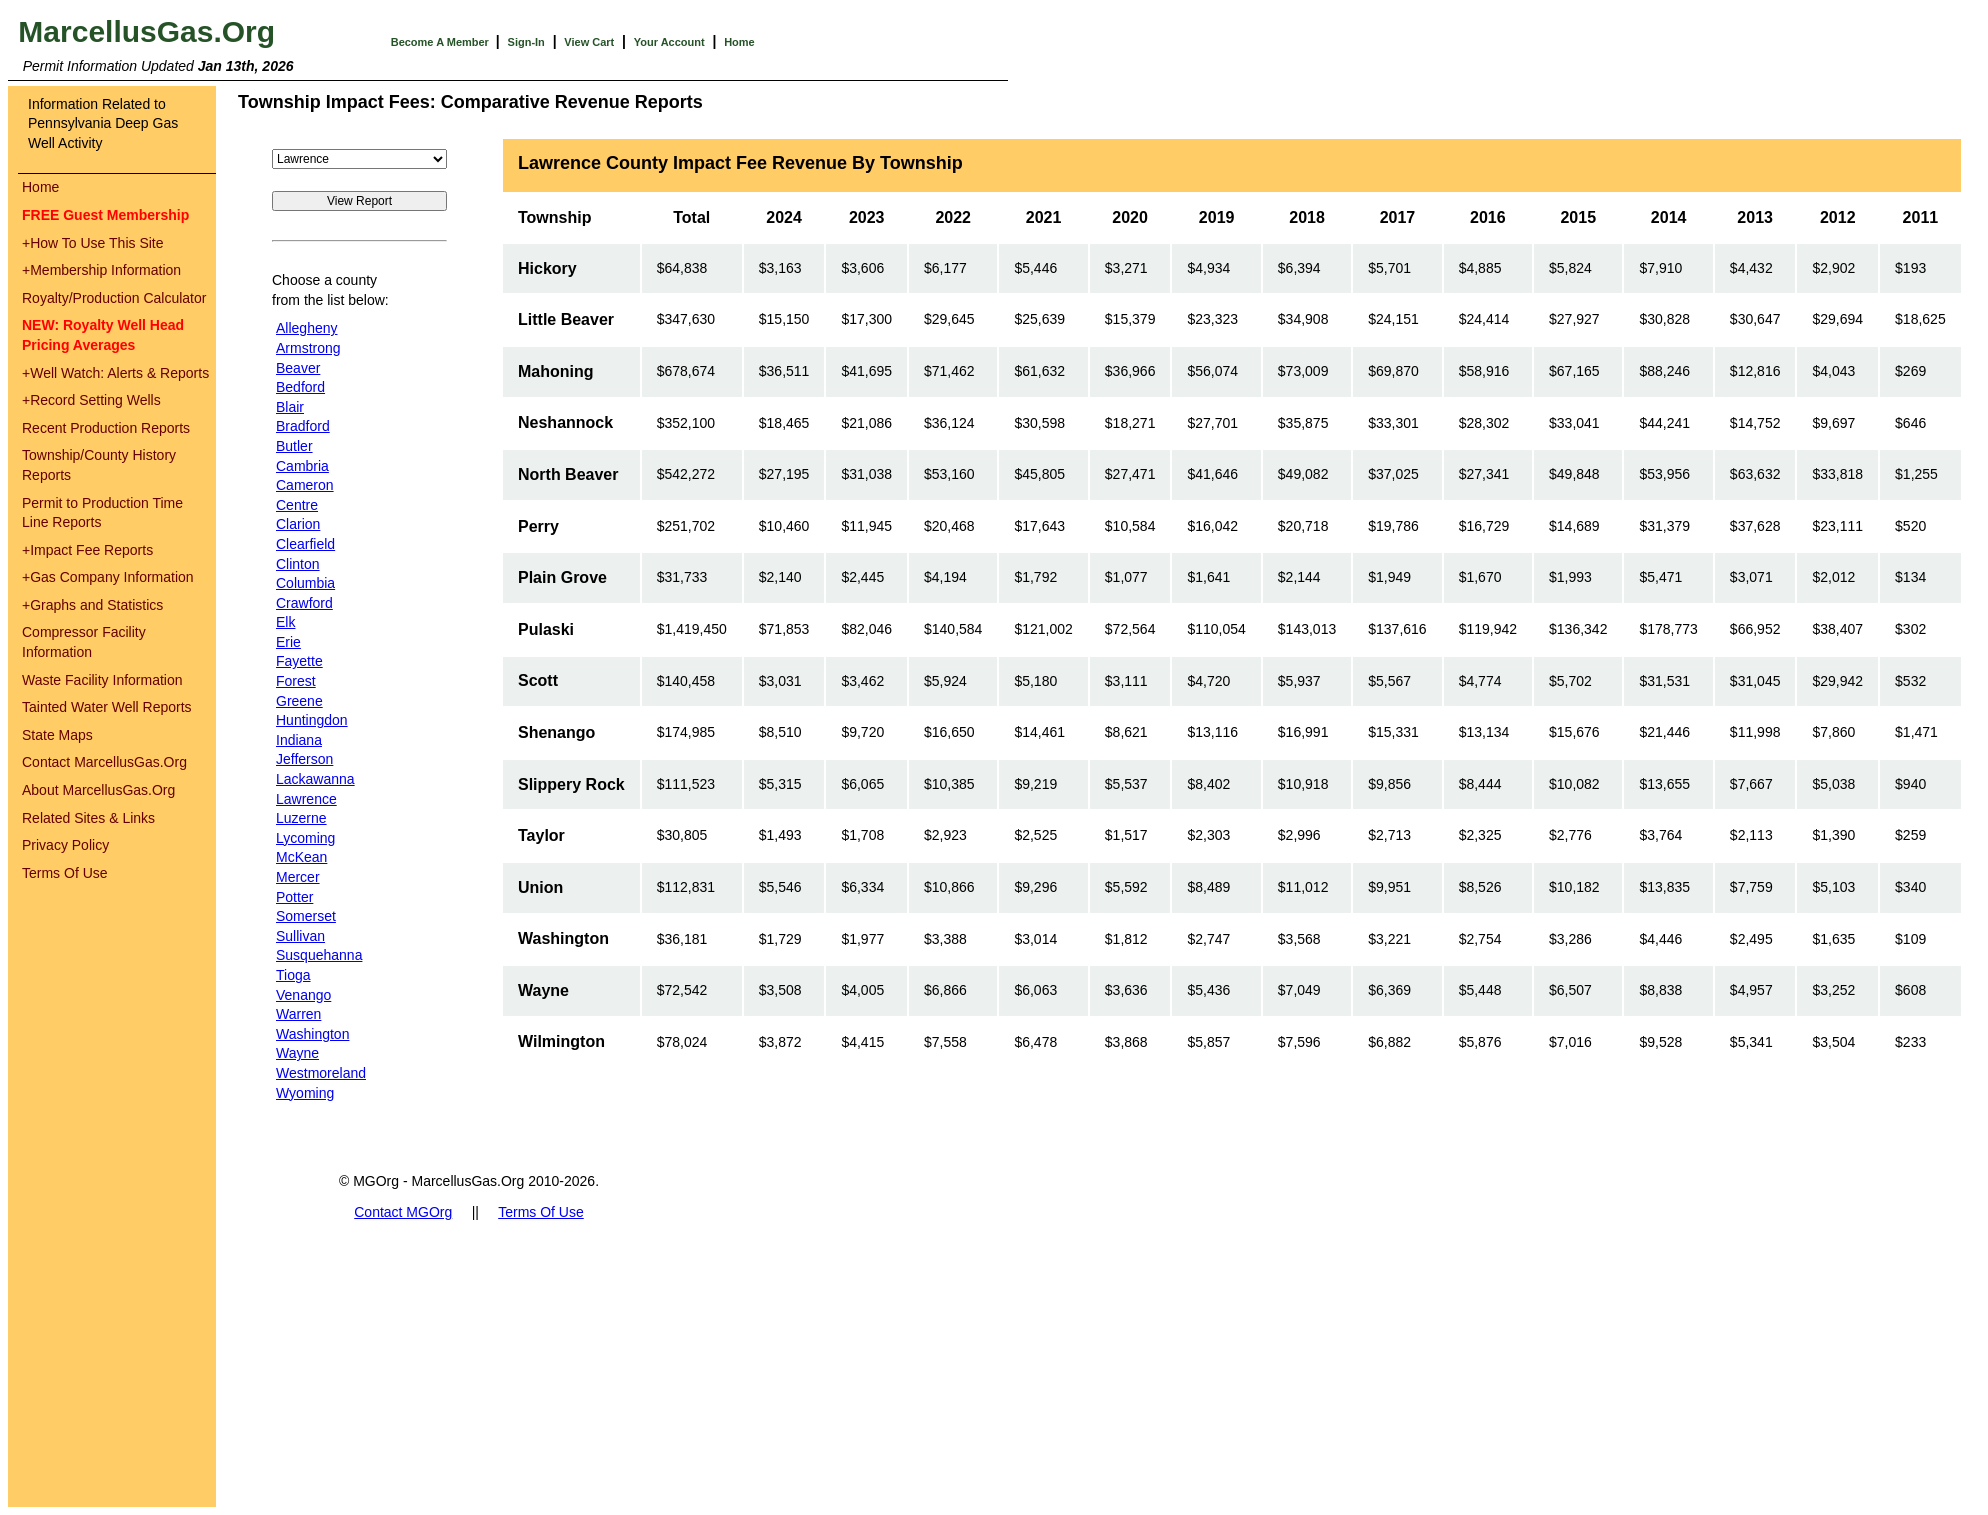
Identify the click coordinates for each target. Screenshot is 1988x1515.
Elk (285, 622)
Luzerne (301, 818)
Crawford (304, 603)
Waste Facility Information (102, 680)
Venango (303, 995)
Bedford (300, 387)
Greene (299, 701)
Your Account (669, 42)
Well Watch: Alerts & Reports (115, 373)
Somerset (306, 916)
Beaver (298, 368)
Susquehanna (319, 955)
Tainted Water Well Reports (107, 707)
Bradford (303, 426)
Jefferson (304, 759)
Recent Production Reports (106, 428)
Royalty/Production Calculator (114, 298)
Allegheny (307, 328)
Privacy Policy (65, 845)
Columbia (305, 583)
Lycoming (305, 838)
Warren (298, 1014)
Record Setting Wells (91, 400)
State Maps (57, 735)
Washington (312, 1034)
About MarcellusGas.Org (98, 790)
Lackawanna (315, 779)
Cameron (305, 485)
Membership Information (101, 270)
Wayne (297, 1053)
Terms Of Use (65, 873)
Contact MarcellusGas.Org (104, 762)
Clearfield (305, 544)
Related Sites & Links (88, 818)
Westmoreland (321, 1073)
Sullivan (300, 936)
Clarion (298, 524)
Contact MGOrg (403, 1212)
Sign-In (526, 42)
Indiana (299, 740)
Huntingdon (312, 720)
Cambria (302, 466)
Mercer (298, 877)
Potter (294, 897)
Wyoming (305, 1093)
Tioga (293, 975)
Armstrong (308, 348)
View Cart (589, 42)
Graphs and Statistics (92, 605)
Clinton (298, 564)
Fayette (299, 661)
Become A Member (441, 42)
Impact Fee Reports (87, 550)
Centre (297, 505)
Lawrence (306, 799)
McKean (301, 857)
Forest (296, 681)
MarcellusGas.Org (146, 31)
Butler (294, 446)
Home (739, 42)
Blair (290, 407)
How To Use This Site (93, 243)
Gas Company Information (108, 577)
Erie (288, 642)
